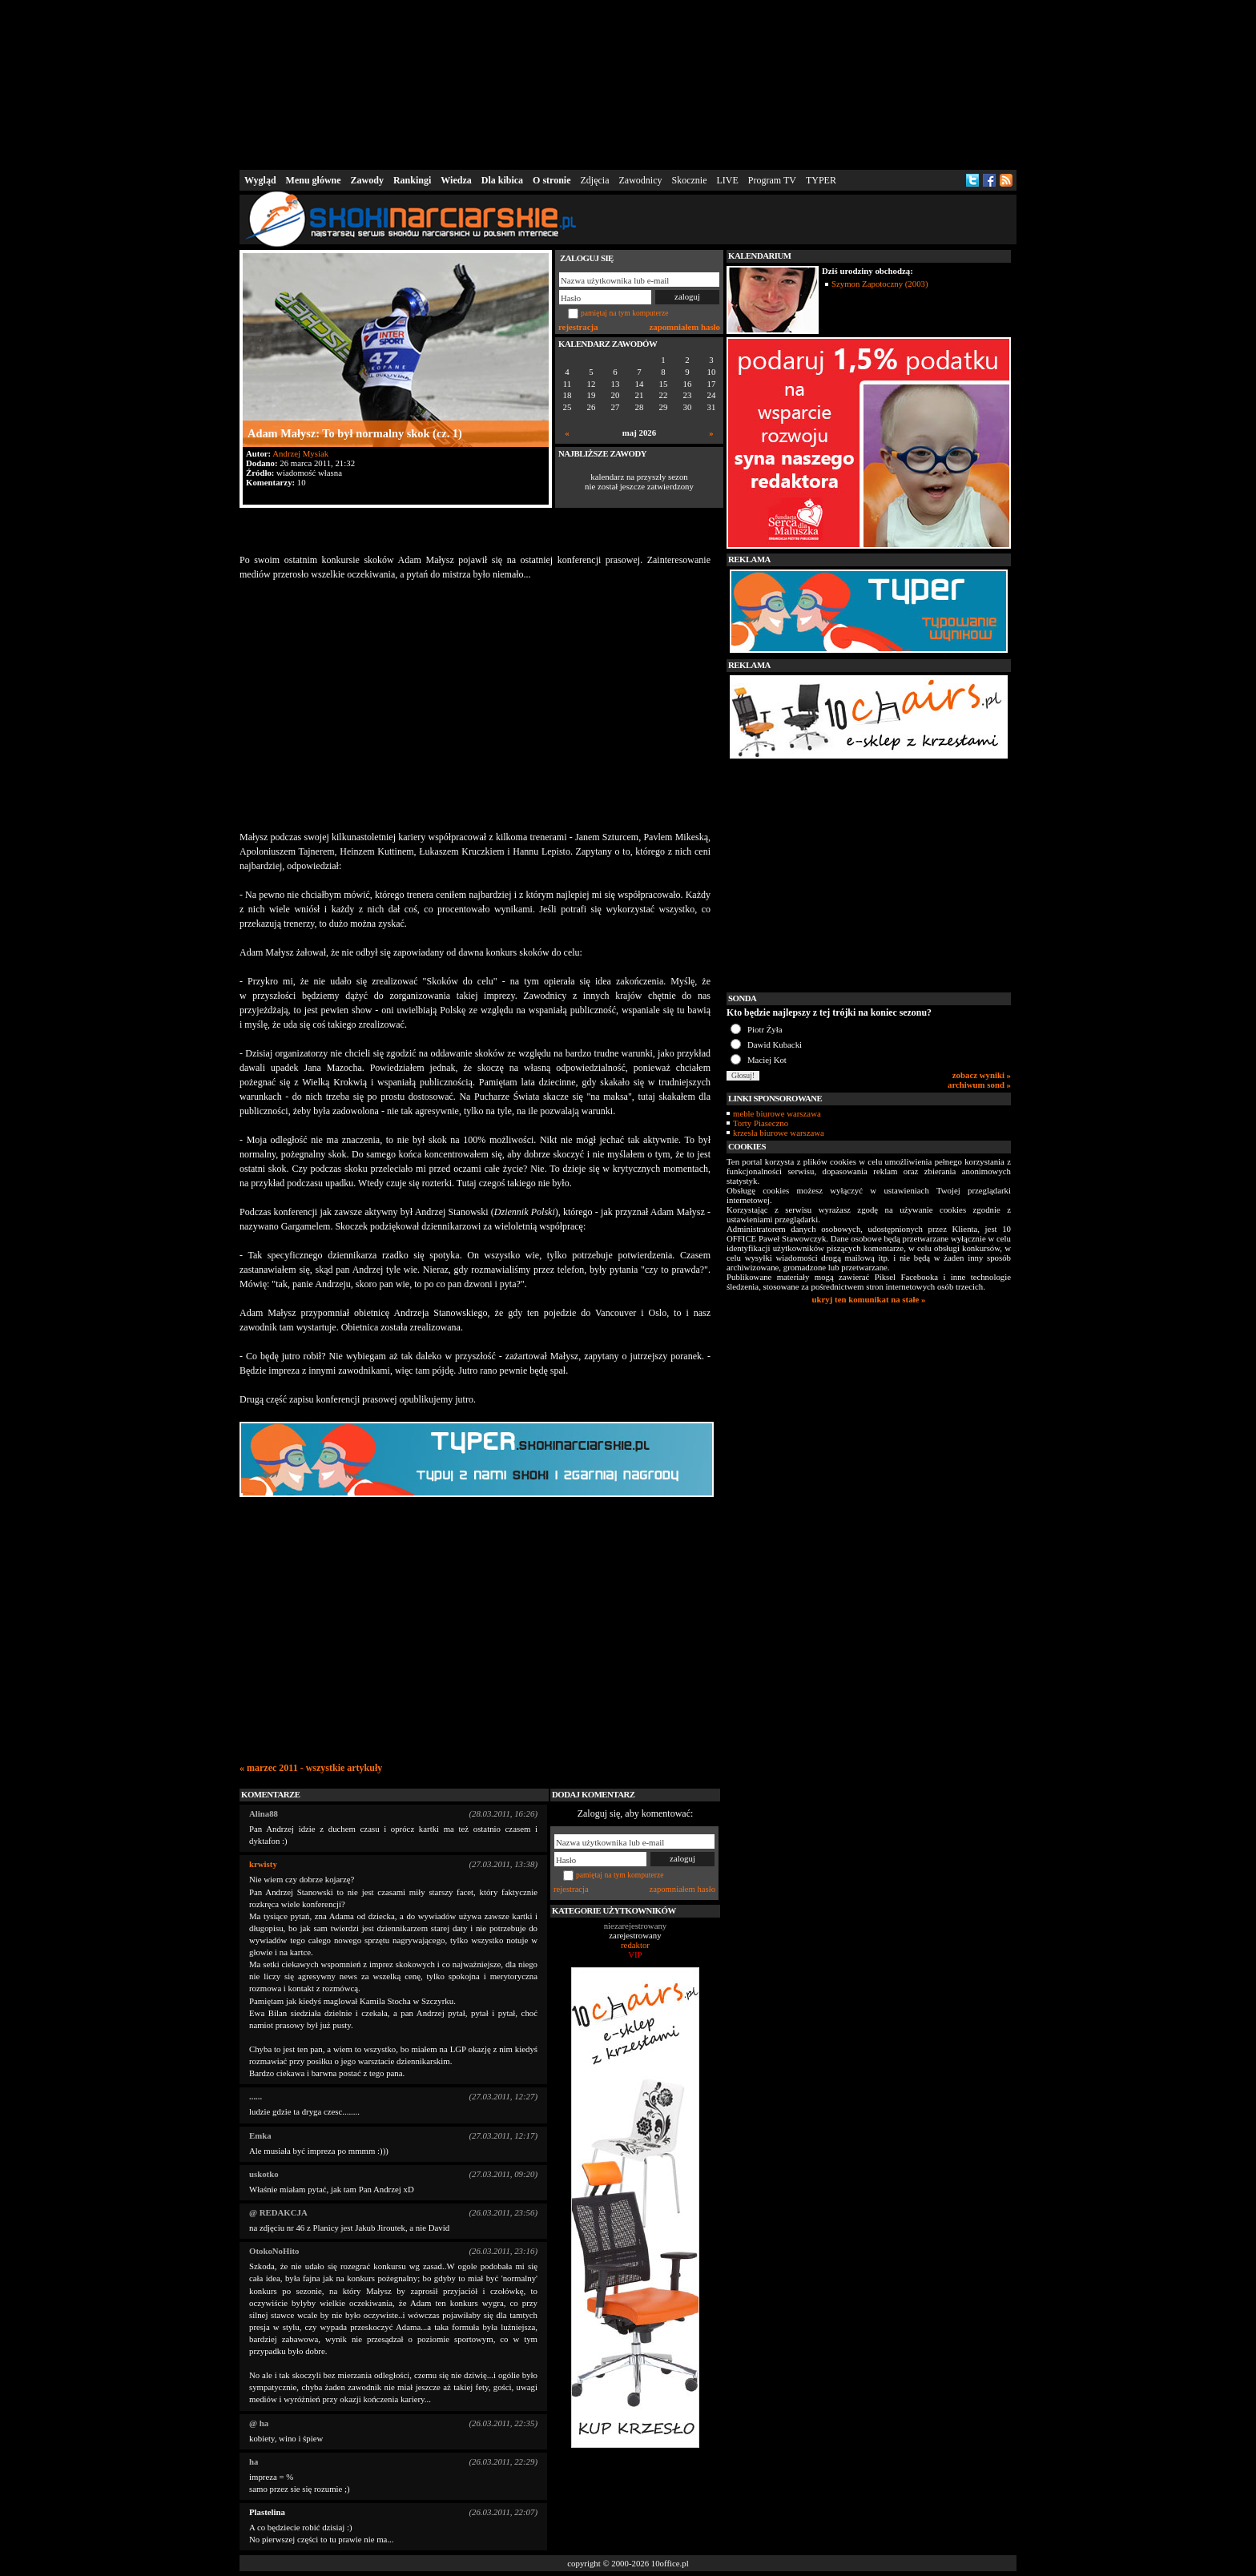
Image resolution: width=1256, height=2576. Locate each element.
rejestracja (578, 327)
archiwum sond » (979, 1084)
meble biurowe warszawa (777, 1113)
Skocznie (688, 180)
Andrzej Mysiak (300, 453)
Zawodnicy (640, 180)
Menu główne (313, 180)
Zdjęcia (595, 180)
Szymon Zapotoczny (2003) (879, 283)
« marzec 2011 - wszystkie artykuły (311, 1767)
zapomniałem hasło (685, 327)
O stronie (551, 180)
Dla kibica (502, 180)
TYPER (821, 180)
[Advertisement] (628, 83)
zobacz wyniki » (981, 1075)
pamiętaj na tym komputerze (625, 312)
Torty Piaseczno (760, 1123)
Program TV (772, 180)
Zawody (367, 180)
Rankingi (412, 180)
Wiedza (456, 180)
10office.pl (670, 2563)
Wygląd (260, 180)
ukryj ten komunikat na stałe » (869, 1299)
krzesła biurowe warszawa (778, 1132)
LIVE (727, 180)
